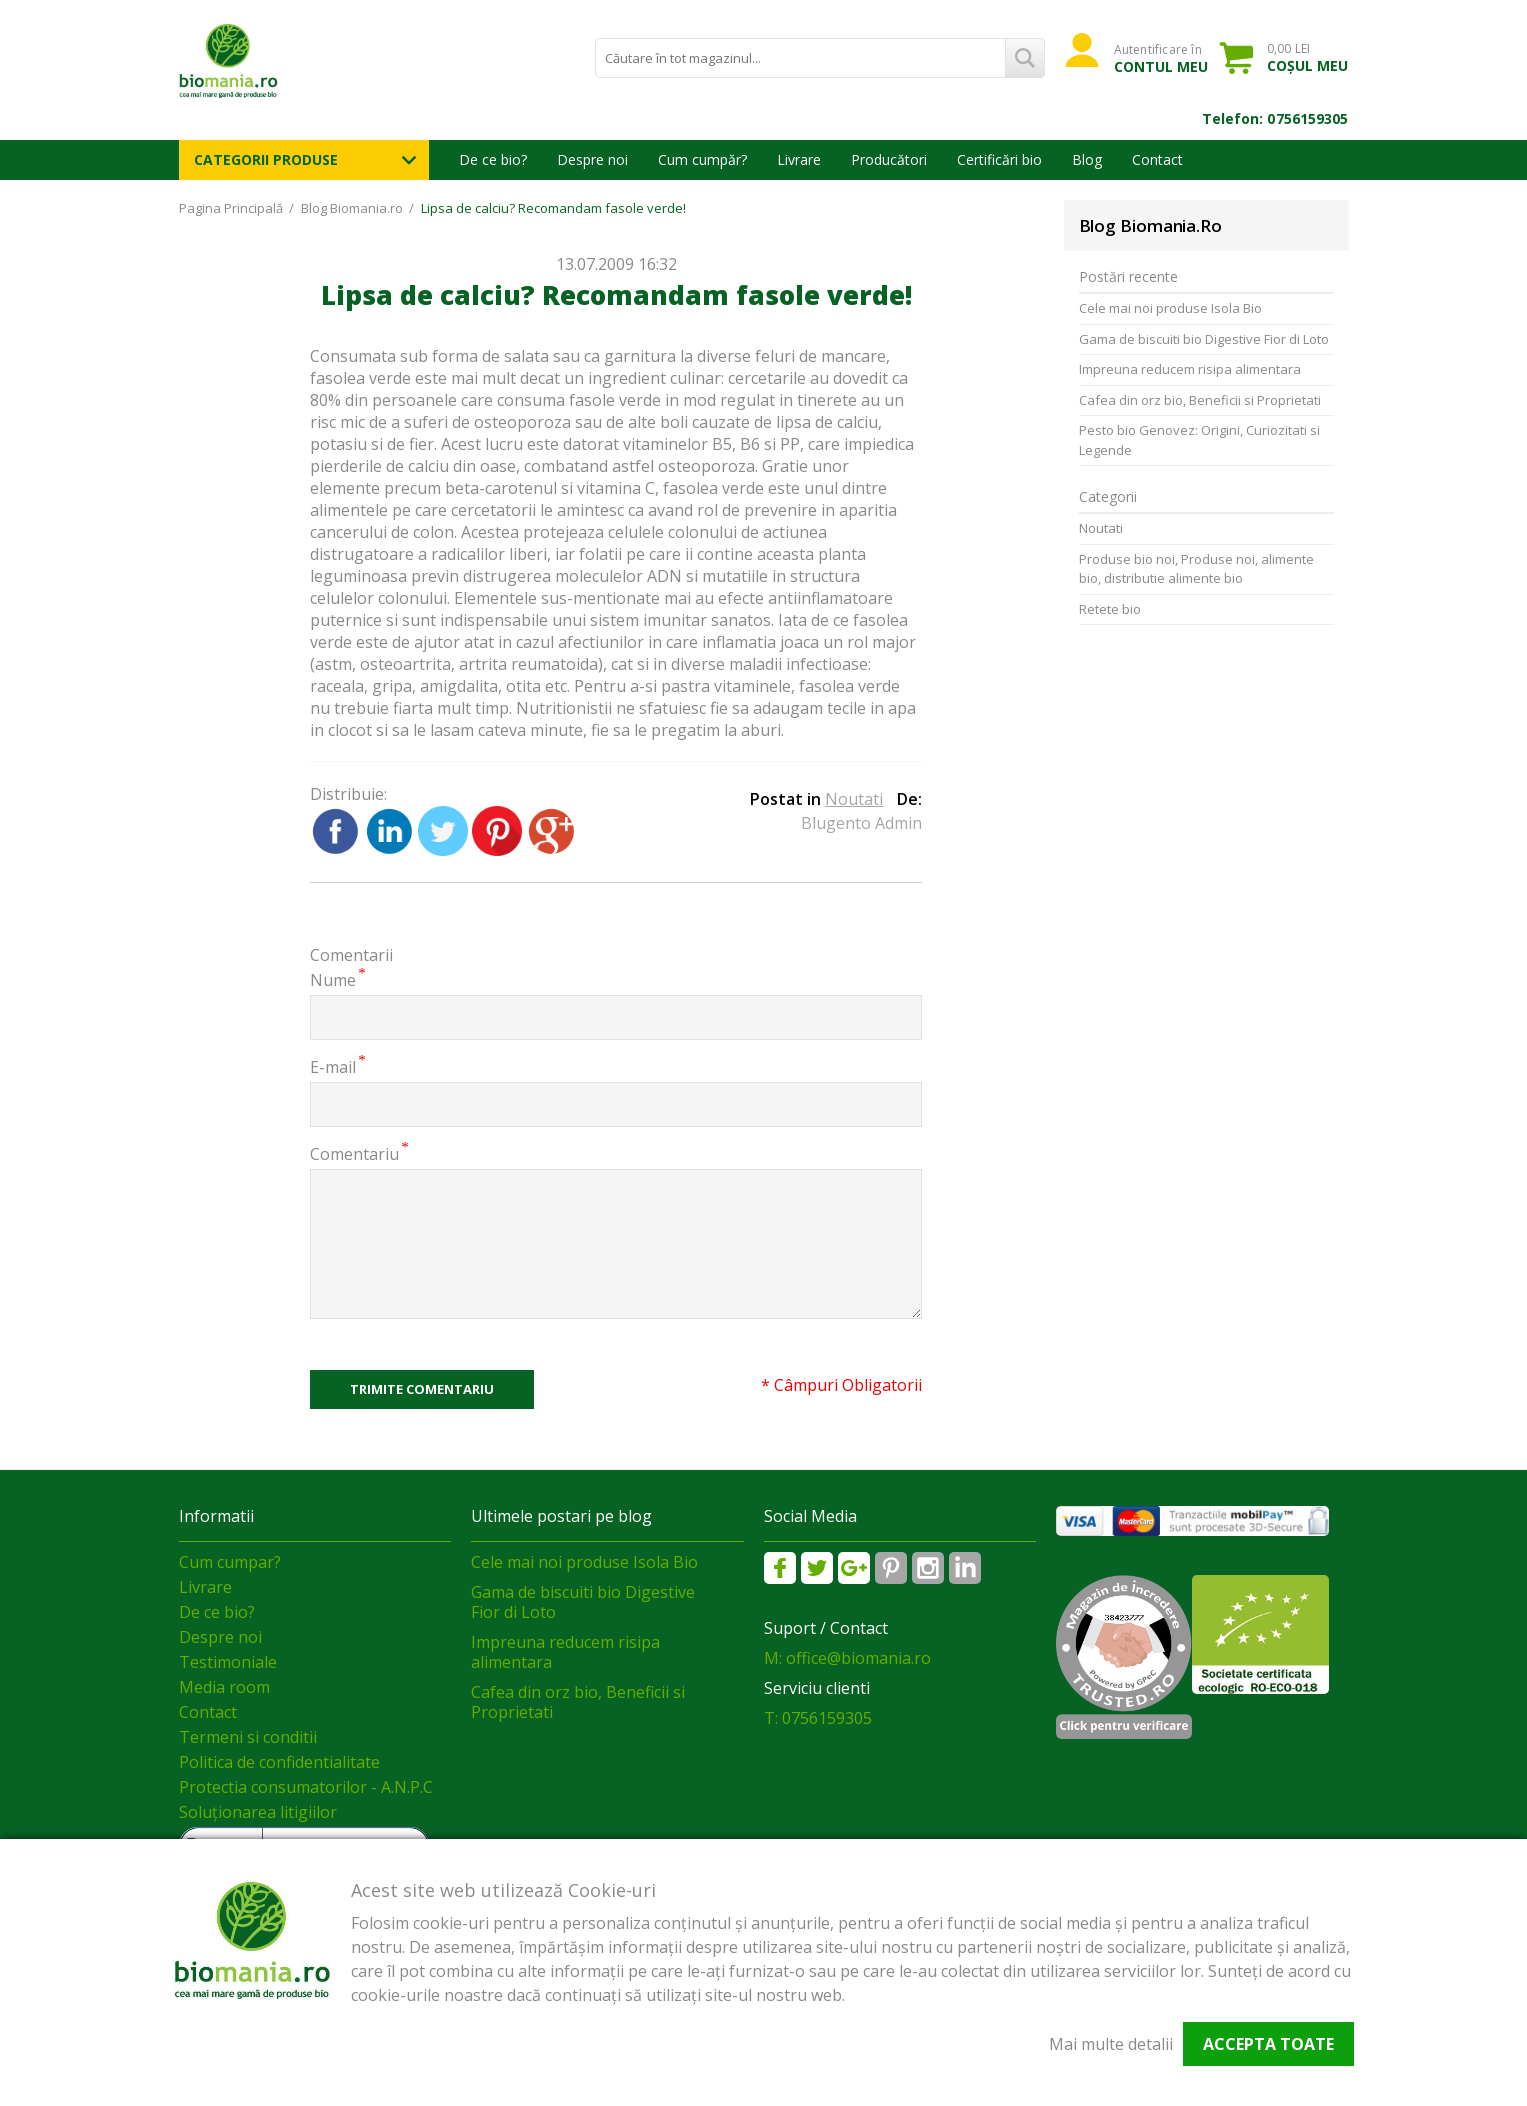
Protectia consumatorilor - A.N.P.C (306, 1787)
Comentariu (354, 1153)
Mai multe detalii (1111, 2044)
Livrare (799, 159)
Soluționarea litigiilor (258, 1812)
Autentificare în (1161, 58)
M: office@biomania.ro (847, 1658)
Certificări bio (999, 159)
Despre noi (592, 159)
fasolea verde (360, 378)
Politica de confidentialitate (279, 1762)
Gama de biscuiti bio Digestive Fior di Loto (1204, 339)
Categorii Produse (266, 159)
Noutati (854, 799)
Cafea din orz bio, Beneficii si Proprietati (1200, 400)
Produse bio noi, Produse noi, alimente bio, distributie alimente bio (1196, 569)
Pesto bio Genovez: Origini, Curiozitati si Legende (1199, 440)
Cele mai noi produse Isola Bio (1170, 308)
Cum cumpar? (230, 1562)
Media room (224, 1687)
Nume (333, 979)
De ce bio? (493, 159)
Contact (1157, 159)
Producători (889, 159)
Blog (1087, 159)
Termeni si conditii (248, 1737)
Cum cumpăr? (702, 159)
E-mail (333, 1066)
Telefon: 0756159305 (1275, 118)
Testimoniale (228, 1662)
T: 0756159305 (818, 1718)
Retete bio (1110, 609)
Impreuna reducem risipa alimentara (1190, 369)
